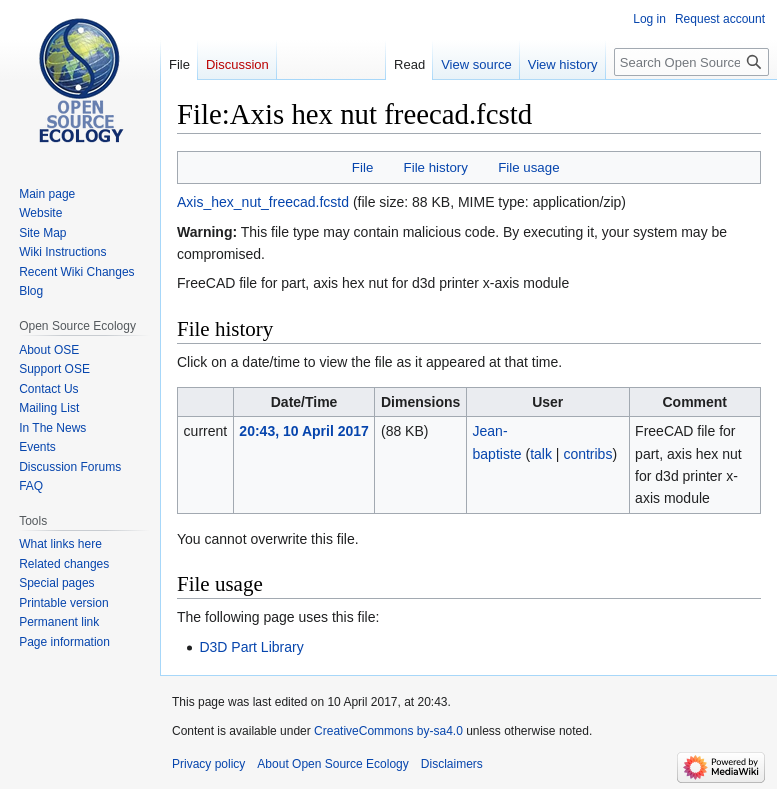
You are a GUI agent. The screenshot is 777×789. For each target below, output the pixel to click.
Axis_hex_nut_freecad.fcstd (263, 202)
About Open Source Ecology (332, 764)
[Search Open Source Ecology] (691, 62)
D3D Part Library (251, 647)
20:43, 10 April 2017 (303, 431)
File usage (528, 167)
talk (541, 454)
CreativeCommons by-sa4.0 (388, 731)
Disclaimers (452, 764)
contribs (587, 454)
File (362, 167)
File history (436, 167)
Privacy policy (208, 764)
